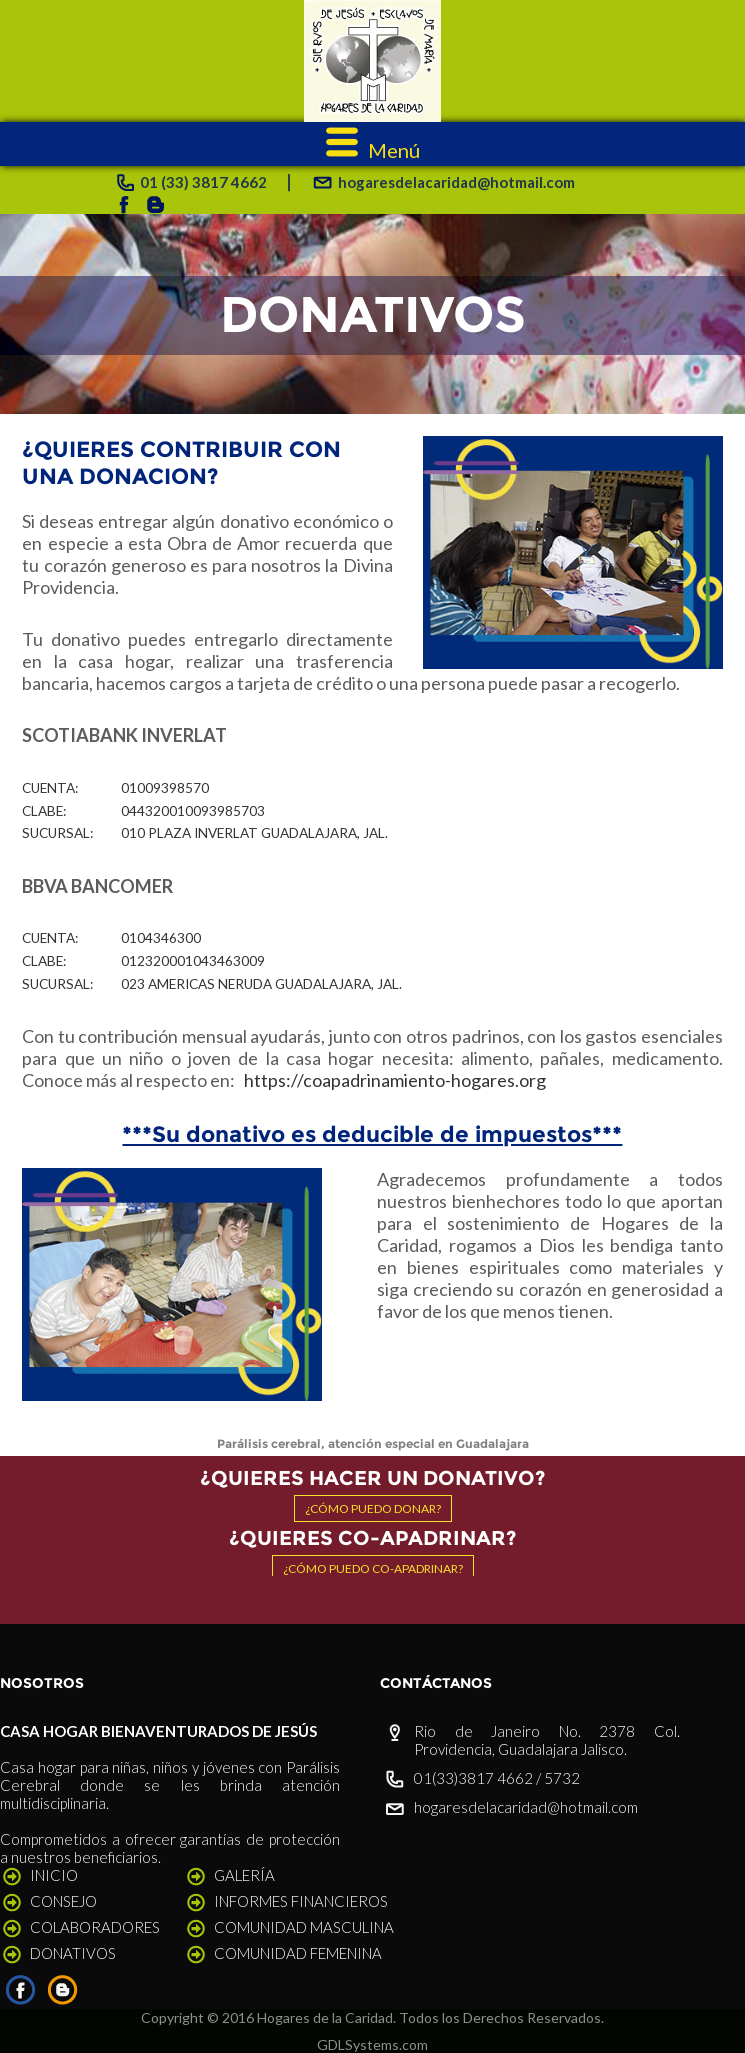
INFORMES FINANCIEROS (301, 1901)
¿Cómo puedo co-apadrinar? (373, 1568)
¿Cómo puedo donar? (373, 1508)
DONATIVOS (73, 1953)
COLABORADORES (95, 1927)
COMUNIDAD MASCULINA (304, 1927)
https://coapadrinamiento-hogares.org (395, 1080)
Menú (373, 150)
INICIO (54, 1875)
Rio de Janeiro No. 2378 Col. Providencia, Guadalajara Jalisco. (547, 1740)
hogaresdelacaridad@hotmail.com (526, 1807)
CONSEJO (63, 1901)
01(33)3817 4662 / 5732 (497, 1778)
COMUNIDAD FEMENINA (298, 1953)
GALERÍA (244, 1875)
